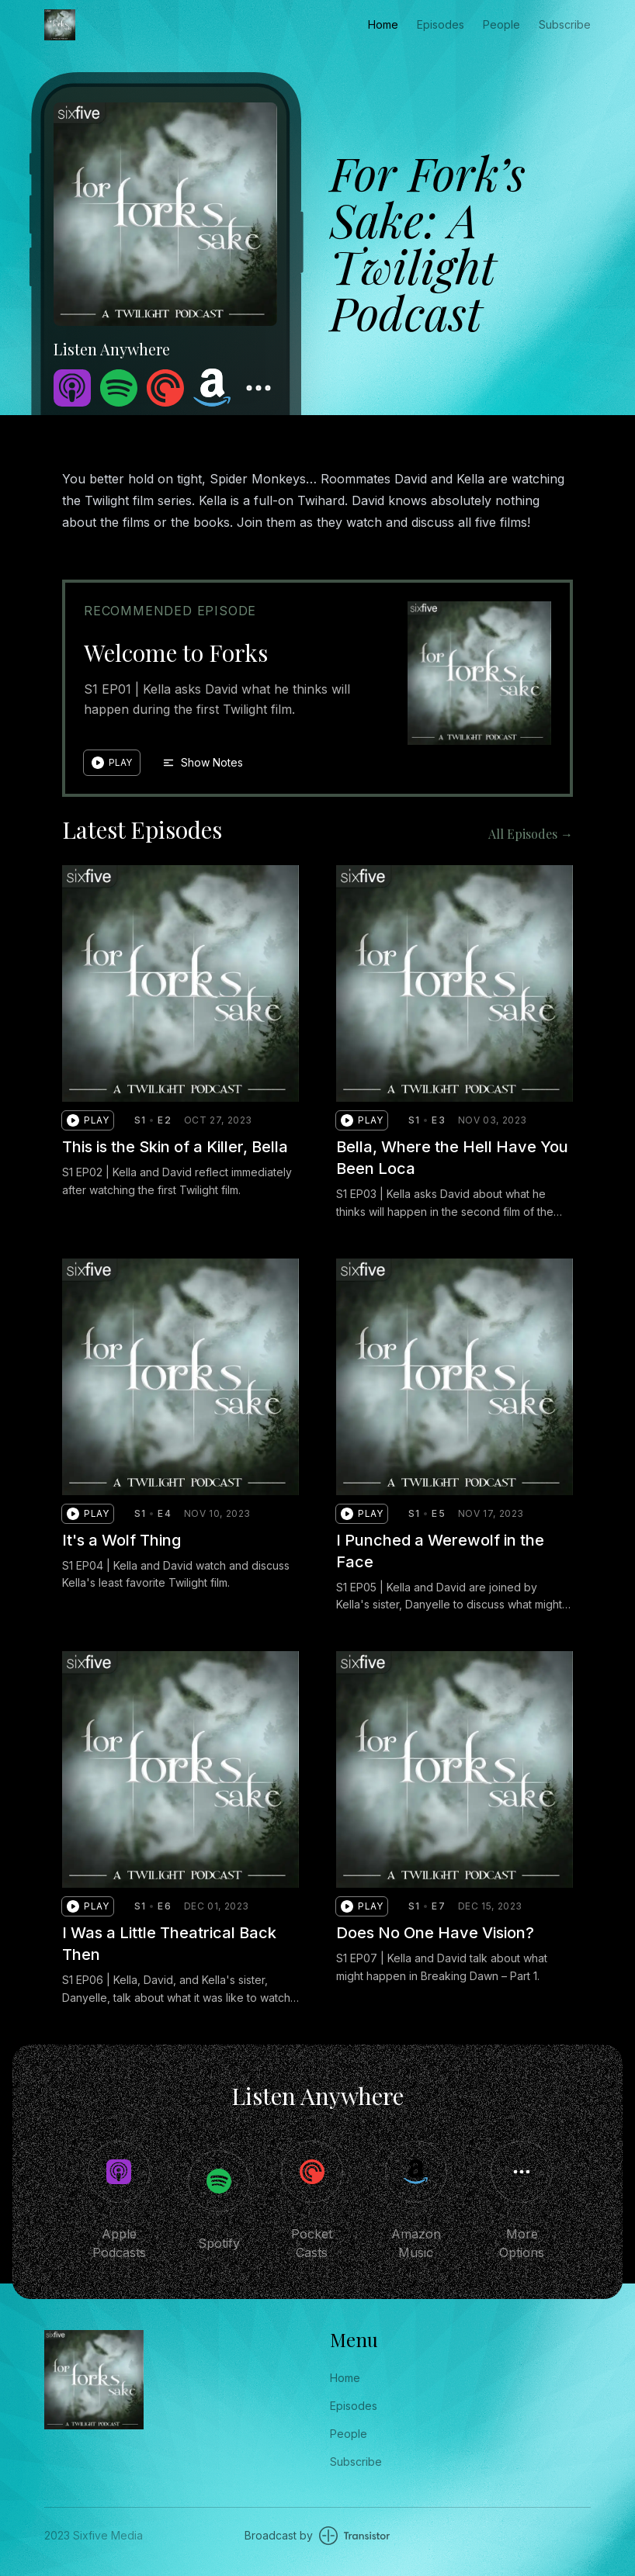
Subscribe (565, 24)
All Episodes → (530, 834)
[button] (112, 762)
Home (383, 24)
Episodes (440, 24)
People (501, 24)
